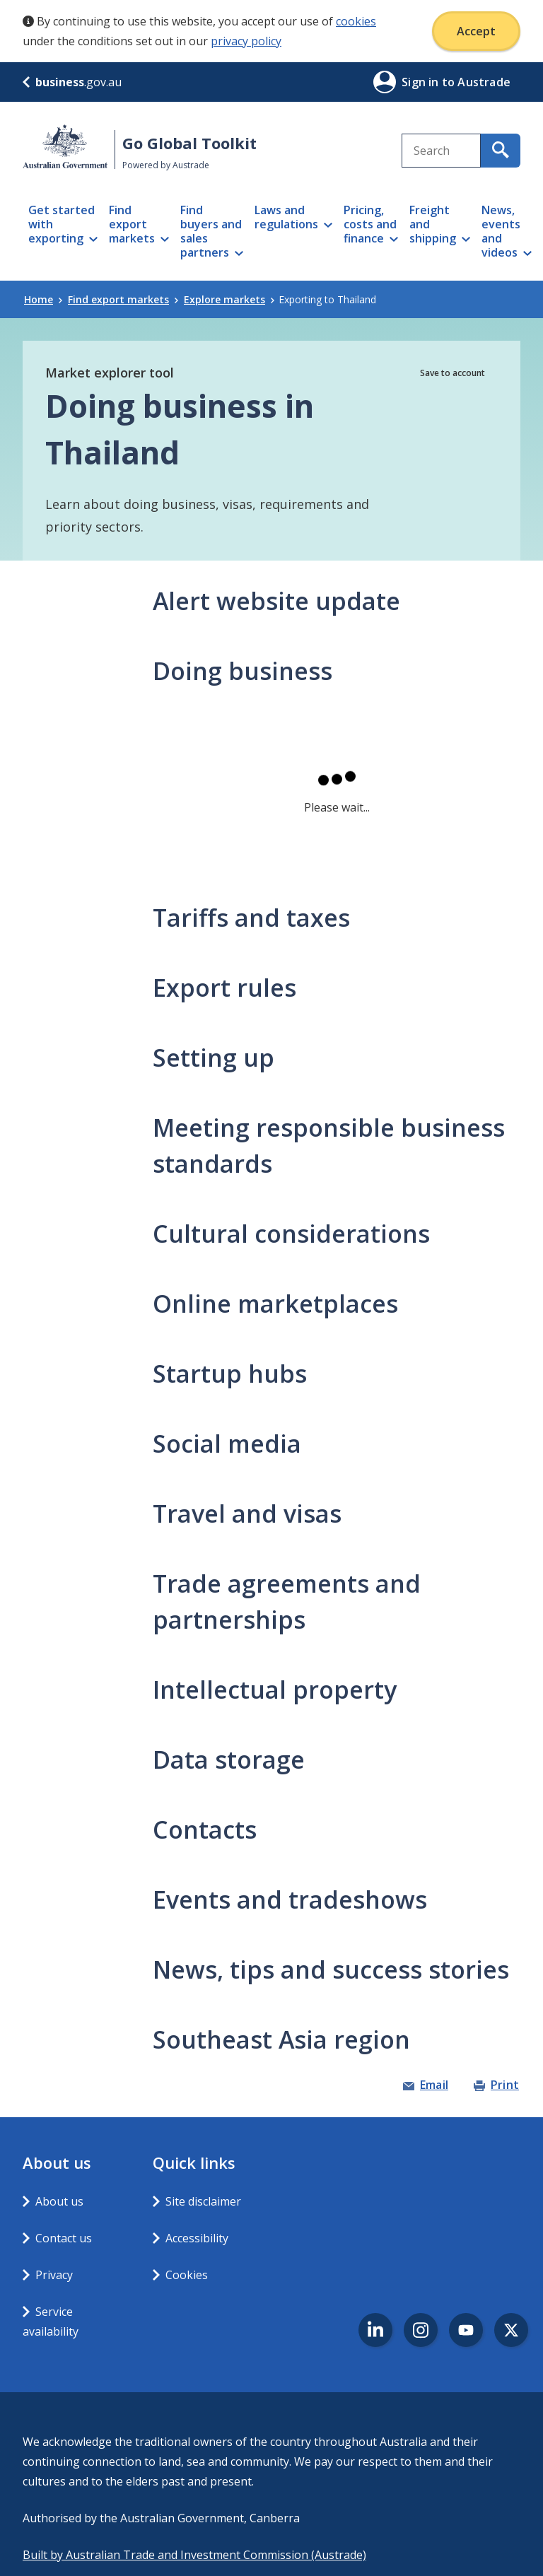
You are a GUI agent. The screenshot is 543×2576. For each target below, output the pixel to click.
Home (43, 299)
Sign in (422, 82)
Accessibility (196, 2238)
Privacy (54, 2275)
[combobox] (441, 151)
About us (59, 2201)
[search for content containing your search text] (500, 151)
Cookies (186, 2275)
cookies (356, 21)
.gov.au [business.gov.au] (72, 82)
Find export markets (123, 299)
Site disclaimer (203, 2201)
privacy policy (246, 41)
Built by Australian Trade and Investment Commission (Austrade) (194, 2555)
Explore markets (229, 299)
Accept (476, 31)
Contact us (63, 2238)
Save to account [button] (452, 373)
